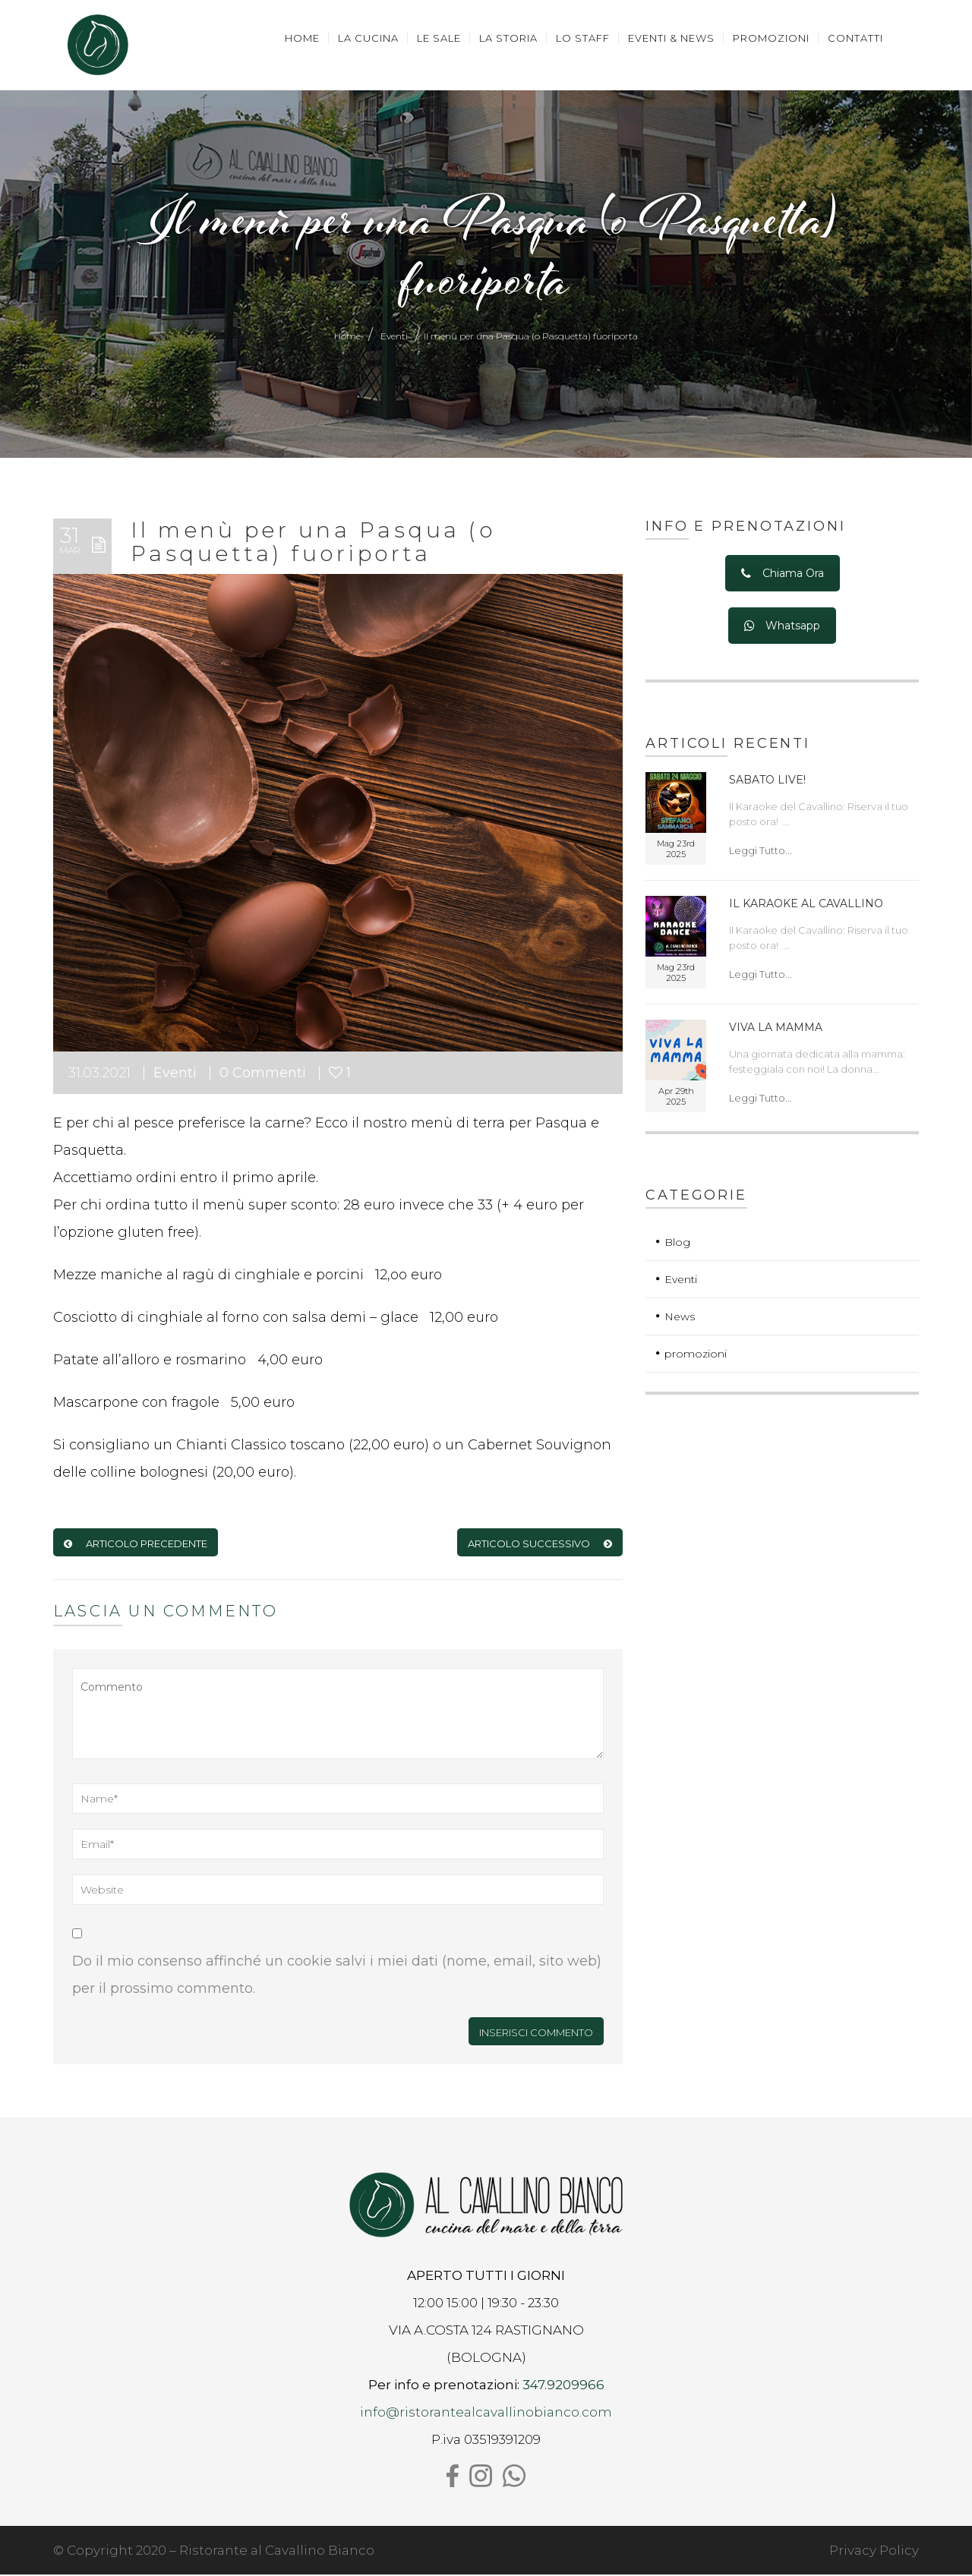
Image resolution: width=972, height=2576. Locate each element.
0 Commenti (262, 1074)
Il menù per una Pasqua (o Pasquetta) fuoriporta (313, 543)
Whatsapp (782, 628)
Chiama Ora (782, 575)
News (679, 1318)
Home (347, 337)
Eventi (394, 337)
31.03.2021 (99, 1074)
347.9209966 (563, 2386)
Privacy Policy (874, 2551)
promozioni (695, 1355)
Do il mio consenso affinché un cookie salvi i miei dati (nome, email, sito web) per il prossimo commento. (336, 1976)
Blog (677, 1243)
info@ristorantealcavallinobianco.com (486, 2413)
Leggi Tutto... (760, 852)
